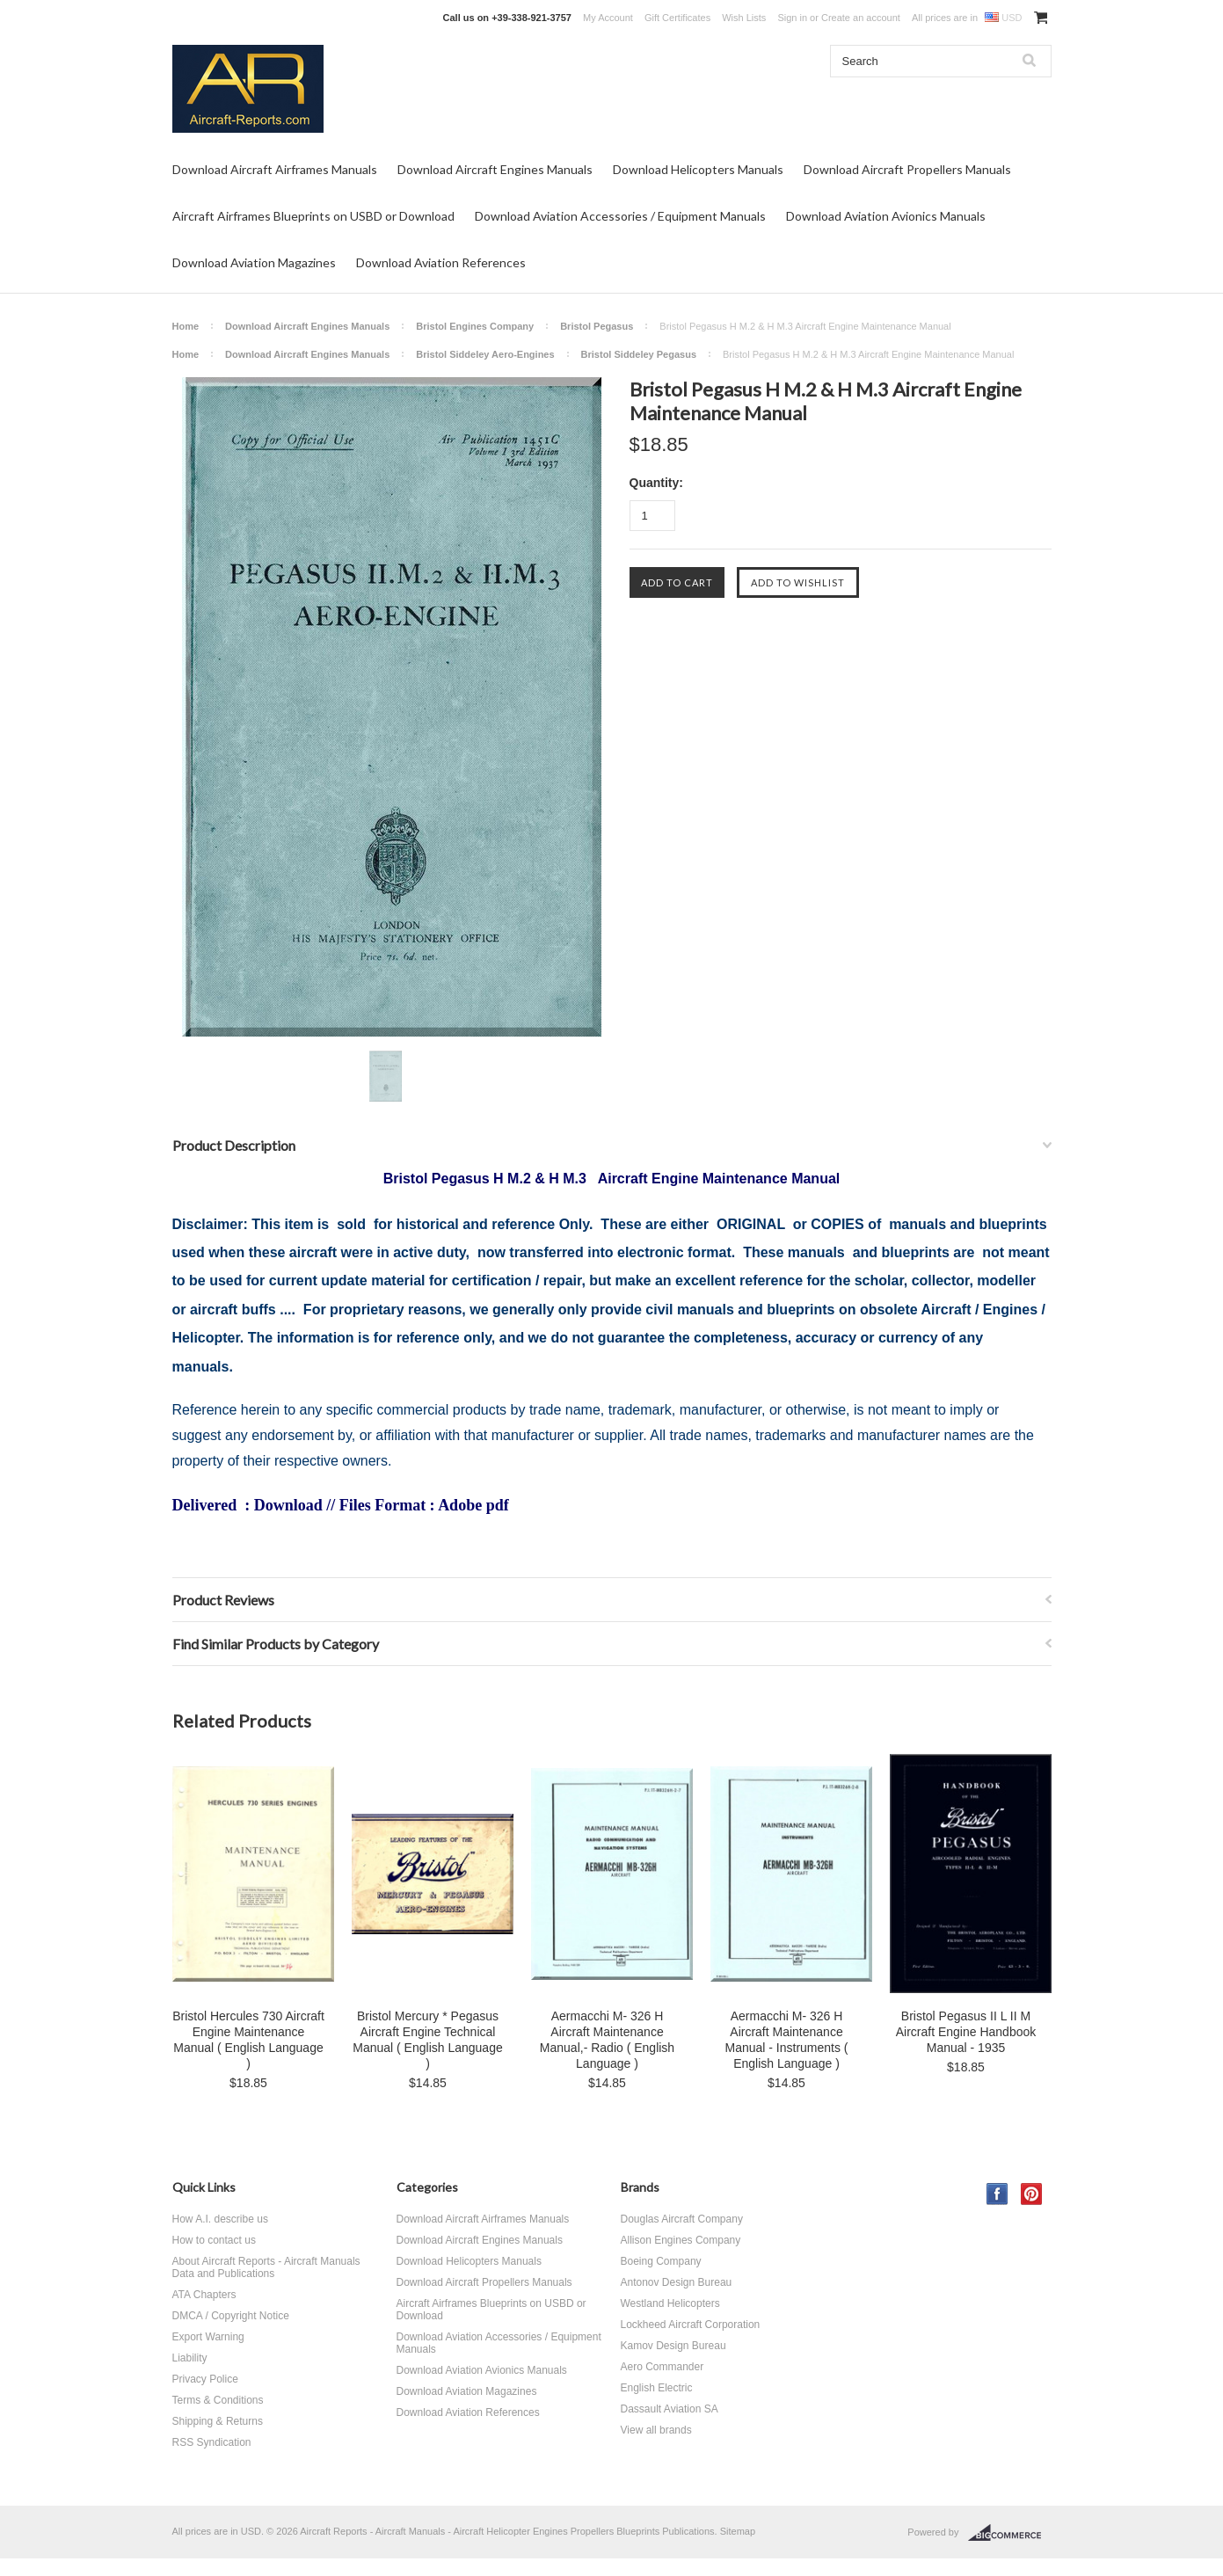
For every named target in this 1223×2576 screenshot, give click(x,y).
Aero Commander (662, 2367)
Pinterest (1032, 2194)
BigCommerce (1010, 2533)
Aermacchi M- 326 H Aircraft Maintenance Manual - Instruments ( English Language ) (786, 2039)
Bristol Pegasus (596, 326)
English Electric (657, 2388)
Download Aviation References (441, 262)
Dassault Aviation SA (669, 2409)
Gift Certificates (677, 17)
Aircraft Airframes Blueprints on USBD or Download (313, 215)
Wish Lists (744, 17)
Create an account (860, 17)
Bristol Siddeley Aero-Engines (485, 354)
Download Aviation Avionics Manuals (886, 215)
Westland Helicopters (670, 2303)
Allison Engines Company (681, 2240)
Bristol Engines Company (475, 326)
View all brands (656, 2430)
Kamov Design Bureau (673, 2346)
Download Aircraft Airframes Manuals (274, 169)
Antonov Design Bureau (676, 2282)
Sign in (792, 17)
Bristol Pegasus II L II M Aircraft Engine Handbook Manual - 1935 (966, 2032)
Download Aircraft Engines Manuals (495, 169)
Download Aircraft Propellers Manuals (907, 169)
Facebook (997, 2194)
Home (186, 326)
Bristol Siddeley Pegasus (638, 354)
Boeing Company (661, 2261)
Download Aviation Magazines (254, 262)
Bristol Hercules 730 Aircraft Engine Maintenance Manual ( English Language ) (248, 2039)
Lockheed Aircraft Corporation (691, 2324)
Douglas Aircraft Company (682, 2219)
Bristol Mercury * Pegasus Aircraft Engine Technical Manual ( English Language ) (427, 2039)
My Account (608, 17)
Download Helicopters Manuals (698, 169)
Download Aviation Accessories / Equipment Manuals (620, 215)
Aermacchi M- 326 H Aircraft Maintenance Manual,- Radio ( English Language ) (607, 2039)
